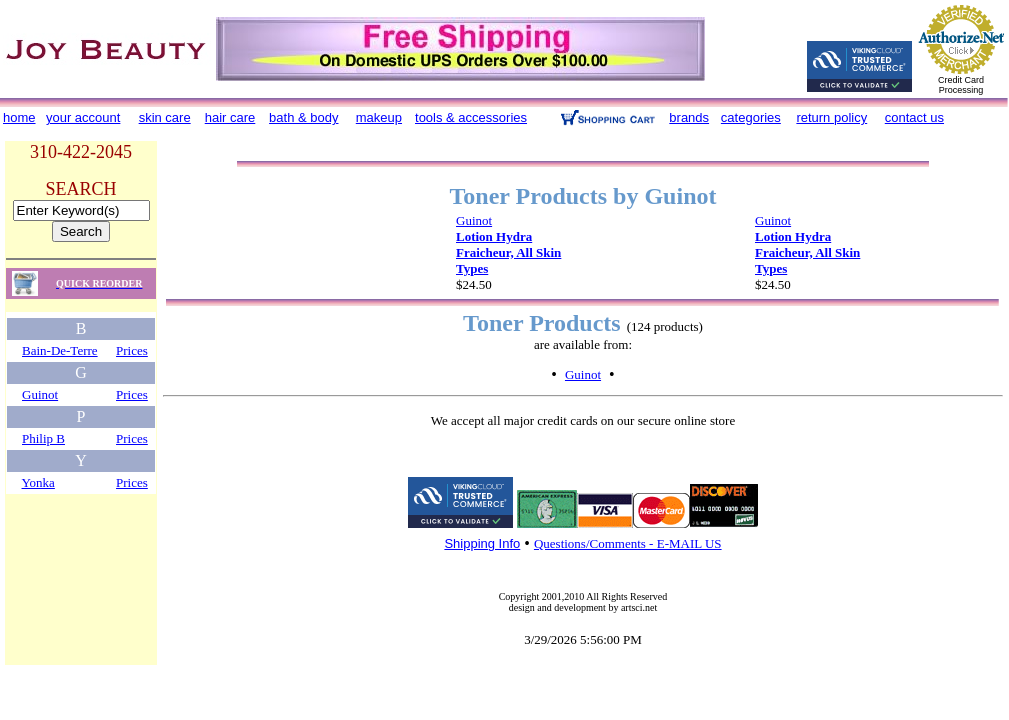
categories (751, 117)
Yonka (38, 482)
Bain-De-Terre (60, 350)
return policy (831, 117)
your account (83, 117)
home (19, 117)
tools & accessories (471, 117)
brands (689, 117)
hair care (230, 117)
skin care (165, 117)
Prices (132, 350)
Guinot (40, 394)
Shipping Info (482, 543)
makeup (379, 117)
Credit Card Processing (961, 85)
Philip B (43, 438)
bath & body (303, 117)
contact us (914, 117)
